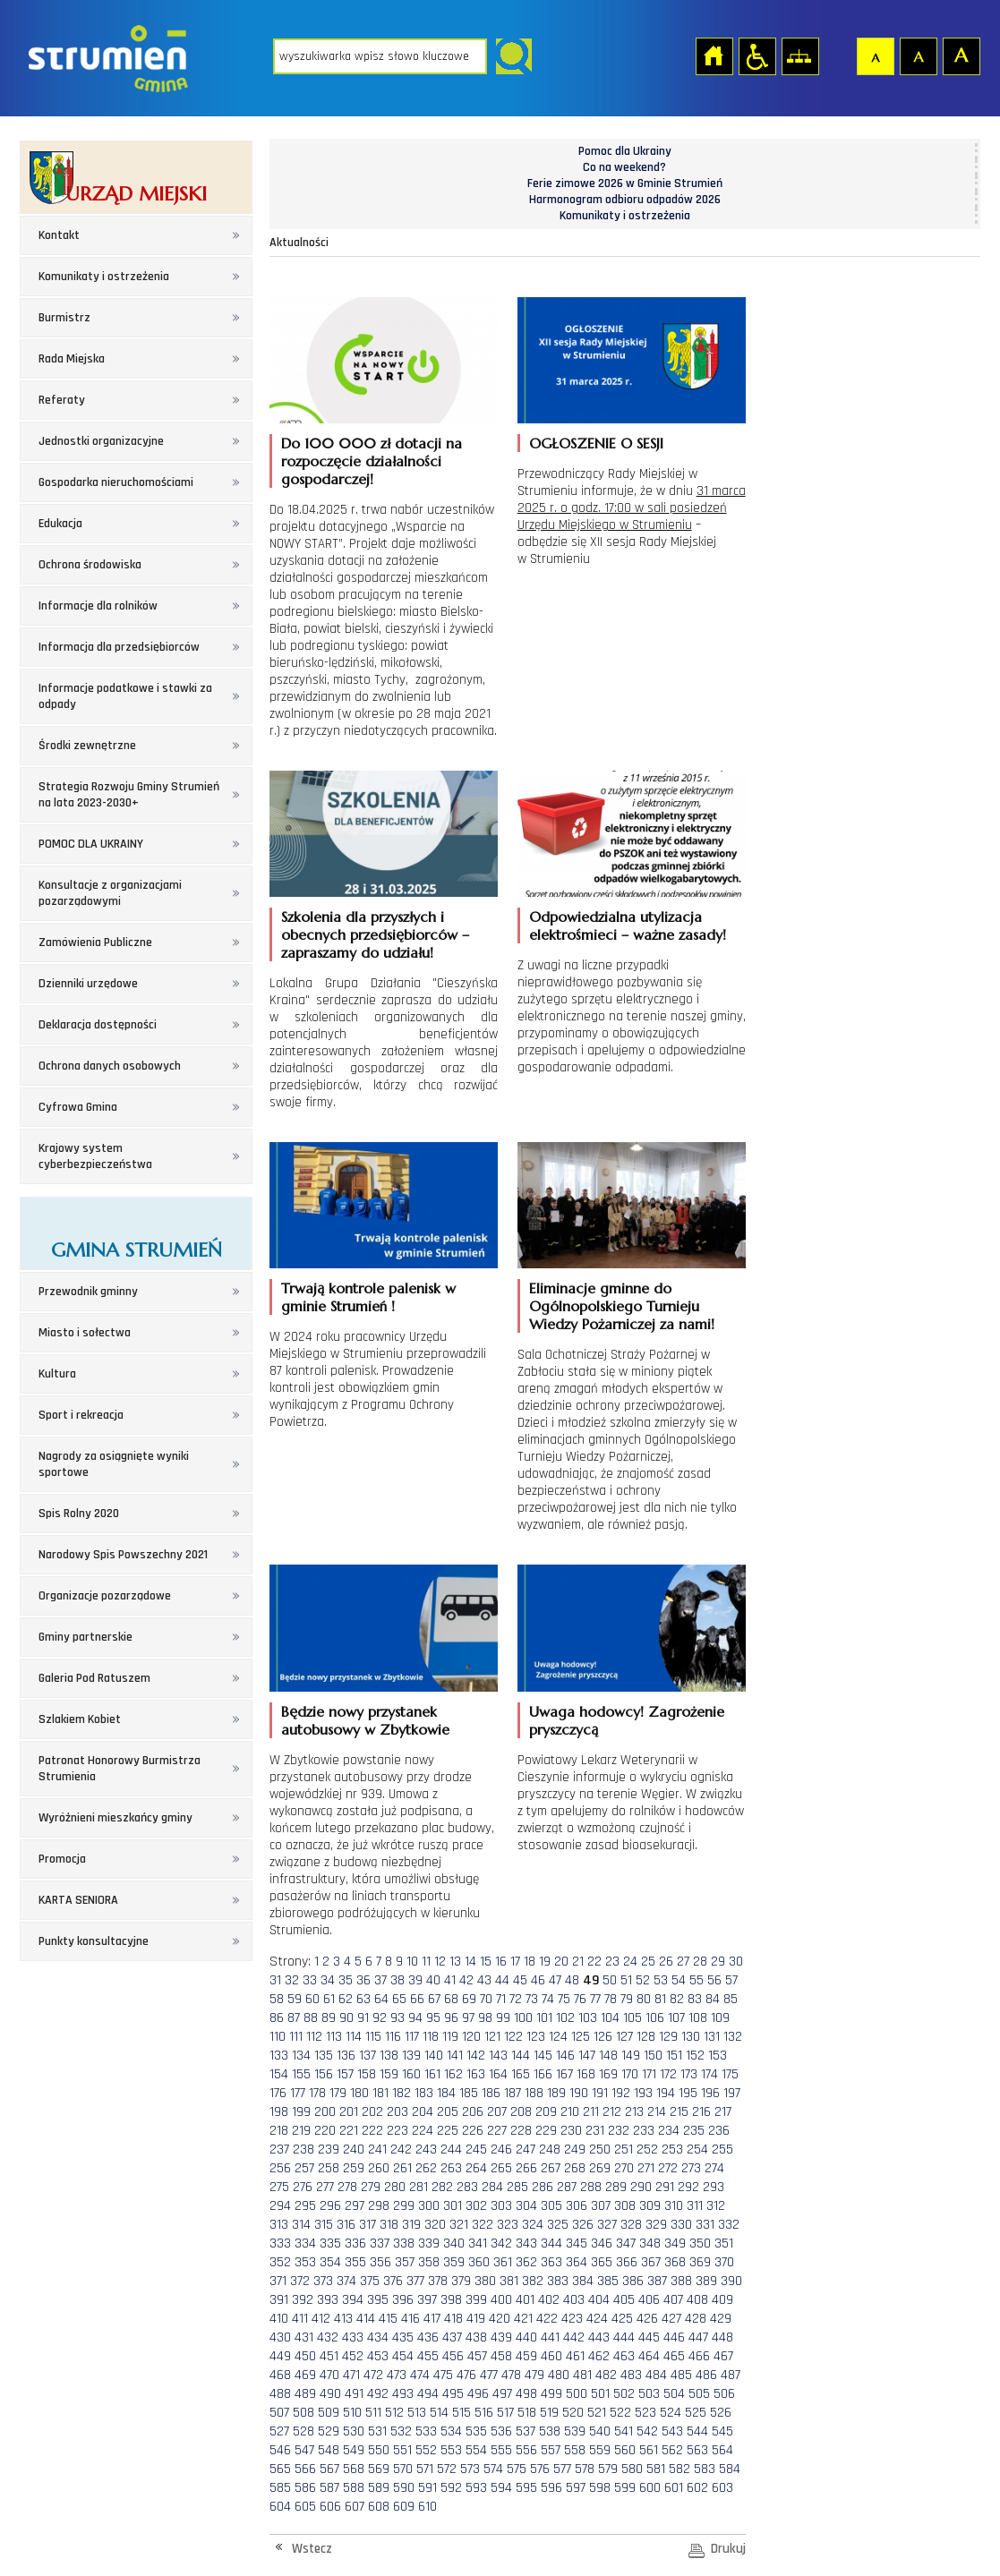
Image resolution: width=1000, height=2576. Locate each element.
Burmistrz (64, 318)
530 (353, 2431)
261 (402, 2168)
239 (328, 2149)
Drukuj (728, 2548)
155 (301, 2074)
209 (546, 2112)
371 (277, 2281)
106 (654, 2018)
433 (352, 2337)
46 (538, 1980)
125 (580, 2036)
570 (403, 2469)
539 (574, 2431)
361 (502, 2262)
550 (378, 2450)
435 (403, 2337)
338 (404, 2243)
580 (632, 2469)
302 (476, 2205)
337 (379, 2243)
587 (329, 2487)
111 (296, 2036)
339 (429, 2243)
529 (328, 2431)
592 (451, 2487)
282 (442, 2187)
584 (729, 2469)
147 (586, 2055)
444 (624, 2337)
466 (699, 2356)
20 (561, 1961)
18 (529, 1961)
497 (502, 2393)
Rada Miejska (71, 359)
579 (608, 2469)
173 (688, 2074)
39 (415, 1980)
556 (526, 2450)
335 (330, 2243)
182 (401, 2093)
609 (404, 2506)
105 (632, 2018)
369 (700, 2262)
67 (434, 1999)
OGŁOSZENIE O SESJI (596, 443)
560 (625, 2450)
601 (673, 2487)
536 (501, 2431)
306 (576, 2205)
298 (378, 2205)
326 (583, 2224)
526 (720, 2412)
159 (389, 2074)
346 (601, 2243)
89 (328, 2018)
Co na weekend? (624, 167)
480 (558, 2375)
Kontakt (59, 235)
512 (394, 2412)
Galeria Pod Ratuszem (94, 1678)
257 (304, 2168)
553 (451, 2450)
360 (479, 2262)
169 (608, 2074)
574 (493, 2469)
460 (551, 2356)
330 (681, 2224)
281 (418, 2187)
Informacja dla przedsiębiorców (119, 647)
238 (303, 2149)
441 (550, 2337)
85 (730, 1999)
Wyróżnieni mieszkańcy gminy (115, 1818)
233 (643, 2130)
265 (501, 2168)
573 (470, 2469)
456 (453, 2356)
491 (354, 2393)
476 (466, 2375)
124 (558, 2036)
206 (472, 2112)
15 (485, 1961)
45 (520, 1980)
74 (548, 1999)
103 (587, 2018)
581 (655, 2469)
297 (354, 2205)
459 (526, 2356)
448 (722, 2337)
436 (428, 2337)
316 (346, 2224)
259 (353, 2168)
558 (574, 2450)
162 (453, 2074)
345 (576, 2243)
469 (305, 2375)
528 (303, 2431)
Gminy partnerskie (85, 1637)
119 (450, 2036)
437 (452, 2337)
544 (697, 2431)
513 (416, 2412)
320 (435, 2224)
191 (600, 2093)
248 (549, 2149)
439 (501, 2337)
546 (280, 2450)
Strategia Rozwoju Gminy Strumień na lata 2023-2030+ (128, 795)
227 (497, 2130)
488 (280, 2393)
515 (461, 2412)
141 (455, 2055)
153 (717, 2055)
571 (424, 2469)
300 (429, 2205)
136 (346, 2055)
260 (378, 2168)
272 (668, 2168)
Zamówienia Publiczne (95, 942)
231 (594, 2130)
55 (696, 1980)
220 (325, 2130)
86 (276, 2018)
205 (447, 2112)
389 (706, 2281)
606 (330, 2506)
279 (370, 2187)
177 (297, 2093)
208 (521, 2112)
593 (476, 2487)
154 (278, 2074)
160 (411, 2074)
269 (600, 2168)
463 (624, 2356)
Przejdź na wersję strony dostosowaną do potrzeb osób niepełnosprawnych (756, 55)
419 (475, 2318)
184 (446, 2093)
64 (381, 1999)
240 (353, 2149)
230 (571, 2130)
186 (491, 2093)
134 (301, 2055)
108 (697, 2018)
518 (526, 2412)
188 (534, 2093)
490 (330, 2393)
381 (509, 2281)
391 (278, 2299)
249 (574, 2149)
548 (328, 2450)
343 (526, 2243)
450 (305, 2356)
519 (549, 2412)
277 (325, 2187)
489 (305, 2393)
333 (280, 2243)
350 (700, 2243)
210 (569, 2112)
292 (688, 2187)
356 (380, 2262)
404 (599, 2299)
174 (709, 2074)
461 (575, 2356)
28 (700, 1961)
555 (501, 2450)
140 (433, 2055)
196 (710, 2093)
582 (679, 2469)
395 (378, 2299)
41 (450, 1980)
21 (578, 1961)
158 (366, 2074)
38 (397, 1980)
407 (673, 2299)
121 (492, 2036)
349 (675, 2243)
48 (572, 1980)
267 (550, 2168)
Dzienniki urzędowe (88, 984)
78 (610, 1999)
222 (372, 2130)
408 (697, 2299)
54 (678, 1980)
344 (551, 2243)
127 (624, 2036)
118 (431, 2036)
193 (643, 2093)
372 (300, 2281)
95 (433, 2018)
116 (393, 2036)
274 (714, 2168)
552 (426, 2450)
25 (648, 1961)
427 (671, 2318)
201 (348, 2112)
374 (346, 2281)
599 (625, 2487)
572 (447, 2469)
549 (353, 2450)
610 (427, 2506)
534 (451, 2431)
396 (403, 2299)
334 (305, 2243)
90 (346, 2018)
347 (626, 2243)
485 (681, 2375)
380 (485, 2281)
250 (600, 2149)
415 (388, 2318)
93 (397, 2018)
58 (276, 1999)
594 (501, 2487)
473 (396, 2375)
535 (476, 2431)
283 (467, 2187)
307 (601, 2205)
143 (498, 2055)
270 (624, 2168)
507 (279, 2412)
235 (694, 2130)
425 (622, 2318)
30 (736, 1961)
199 (301, 2112)
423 (572, 2318)
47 (555, 1980)
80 (644, 1999)
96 (451, 2018)
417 (431, 2318)
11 (426, 1961)
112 (314, 2036)
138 (389, 2055)
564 (722, 2450)
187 (512, 2093)
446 (674, 2337)
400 (501, 2299)
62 (345, 1999)
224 (422, 2130)
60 (312, 1999)
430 (280, 2337)
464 (649, 2356)
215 (679, 2112)
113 (334, 2036)
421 (523, 2318)
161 (432, 2074)
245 (476, 2149)
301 (452, 2205)
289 (616, 2187)
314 (301, 2224)
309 (650, 2205)
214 (656, 2112)
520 (573, 2412)
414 (365, 2318)
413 (343, 2318)
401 (525, 2299)
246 (501, 2149)
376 (393, 2281)
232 (618, 2130)
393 (327, 2299)
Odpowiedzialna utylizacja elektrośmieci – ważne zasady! (627, 925)
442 (574, 2337)
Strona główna (713, 55)
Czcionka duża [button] (960, 55)
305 (551, 2205)
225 (447, 2130)
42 (466, 1980)
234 (668, 2130)
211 (591, 2112)
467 (723, 2356)
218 (278, 2130)
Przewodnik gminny (88, 1292)
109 (720, 2018)
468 (280, 2375)
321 (458, 2224)
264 (476, 2168)
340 (454, 2243)
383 (557, 2281)
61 (329, 1999)
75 (564, 1999)
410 (278, 2318)
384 (583, 2281)
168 (586, 2074)
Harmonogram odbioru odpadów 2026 (625, 200)
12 (440, 1961)
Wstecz (312, 2548)
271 (645, 2168)
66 (417, 1999)
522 (620, 2412)
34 (328, 1980)
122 (513, 2036)
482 (606, 2375)
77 (595, 1999)
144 (520, 2055)
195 (688, 2093)
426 (647, 2318)
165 (520, 2074)
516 (483, 2412)
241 (377, 2149)
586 (305, 2487)
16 (501, 1961)
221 (348, 2130)
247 (525, 2149)
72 (515, 1999)
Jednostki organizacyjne (101, 441)
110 (277, 2036)
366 (626, 2262)
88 (310, 2018)
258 (328, 2168)
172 (668, 2074)
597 (575, 2487)
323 (507, 2224)
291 (664, 2187)
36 (363, 1980)
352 (280, 2262)
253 (672, 2149)
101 (544, 2018)
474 (420, 2375)
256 (280, 2168)
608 (378, 2506)
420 (499, 2318)
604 (280, 2506)
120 (471, 2036)
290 (641, 2187)
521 (596, 2412)
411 (300, 2318)
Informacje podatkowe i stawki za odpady (125, 696)
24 (630, 1961)
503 (649, 2393)
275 (279, 2187)
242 (401, 2149)
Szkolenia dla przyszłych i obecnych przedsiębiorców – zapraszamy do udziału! (375, 934)
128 (646, 2036)
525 (695, 2412)
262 (426, 2168)
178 (317, 2093)
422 (547, 2318)
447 (698, 2337)
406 (649, 2299)
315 (323, 2224)
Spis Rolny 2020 (78, 1514)
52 (643, 1980)
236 (719, 2130)
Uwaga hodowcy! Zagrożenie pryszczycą (626, 1720)
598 (600, 2487)
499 (551, 2393)
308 (625, 2205)
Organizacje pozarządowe (104, 1596)
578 (584, 2469)
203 (397, 2112)
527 (279, 2431)
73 (532, 1999)
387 (657, 2281)
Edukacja (60, 524)
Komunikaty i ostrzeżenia (103, 277)
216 (701, 2112)
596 (551, 2487)
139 (411, 2055)
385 (608, 2281)
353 (305, 2262)
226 (472, 2130)
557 (550, 2450)
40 (433, 1980)
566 (305, 2469)
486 (706, 2375)
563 (697, 2450)
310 (673, 2205)
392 (302, 2299)
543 (672, 2431)
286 (542, 2187)
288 (591, 2187)
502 (624, 2393)
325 (557, 2224)
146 (565, 2055)
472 (373, 2375)
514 (439, 2412)
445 (649, 2337)
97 (468, 2018)
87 (293, 2018)
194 (665, 2093)
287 (567, 2187)
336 (355, 2243)
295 (305, 2205)
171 (649, 2074)
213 (634, 2112)
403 (574, 2299)
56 (714, 1980)
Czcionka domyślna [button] (874, 55)
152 (695, 2055)
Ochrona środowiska (89, 565)
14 (470, 1961)
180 (359, 2093)
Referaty (61, 400)
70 (486, 1999)
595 (526, 2487)
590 (404, 2487)
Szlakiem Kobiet (79, 1719)
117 (412, 2036)
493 (403, 2393)
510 (352, 2412)
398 (451, 2299)
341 (477, 2243)
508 (303, 2412)
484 (656, 2375)
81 (660, 1999)
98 (485, 2018)
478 (511, 2375)
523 (645, 2412)
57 (731, 1980)
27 (683, 1961)
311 (695, 2205)
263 (451, 2168)
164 (498, 2074)
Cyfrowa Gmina (77, 1107)
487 (730, 2375)
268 (574, 2168)
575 (516, 2469)
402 (549, 2299)
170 (629, 2074)
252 (647, 2149)
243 (426, 2149)
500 (576, 2393)
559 (600, 2450)
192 (620, 2093)
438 (476, 2337)
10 (412, 1961)
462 (599, 2356)
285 (517, 2187)
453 (378, 2356)
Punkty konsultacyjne (93, 1941)
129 (668, 2036)
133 (278, 2055)
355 (355, 2262)
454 (403, 2356)
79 (626, 1999)
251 (623, 2149)
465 (674, 2356)
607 (354, 2506)
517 (505, 2412)
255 (722, 2149)
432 (327, 2337)
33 (310, 1980)
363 (551, 2262)
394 (352, 2299)
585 (280, 2487)
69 (469, 1999)
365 (601, 2262)
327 (607, 2224)
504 (674, 2393)
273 (691, 2168)
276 (302, 2187)
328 (631, 2224)
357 (405, 2262)
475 (443, 2375)
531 (377, 2431)
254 (697, 2149)
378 (438, 2281)
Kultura (57, 1374)
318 (389, 2224)
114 (354, 2036)
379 (461, 2281)
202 (372, 2112)
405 (624, 2299)
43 (484, 1980)
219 (301, 2130)
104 (610, 2018)
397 (427, 2299)
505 (699, 2393)
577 (562, 2469)
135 (323, 2055)
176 (277, 2093)
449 (280, 2356)
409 (722, 2299)
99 (503, 2018)
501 (600, 2393)
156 (323, 2074)
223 (397, 2130)
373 (323, 2281)
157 (345, 2074)
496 (478, 2393)
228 (521, 2130)
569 (378, 2469)
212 (612, 2112)
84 (712, 1999)
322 (482, 2224)
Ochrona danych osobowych (109, 1066)
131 (712, 2036)
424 (597, 2318)
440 (526, 2337)
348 (650, 2243)
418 (453, 2318)
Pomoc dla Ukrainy (624, 151)
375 (370, 2281)
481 (582, 2375)
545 (722, 2431)
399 (476, 2299)
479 (534, 2375)
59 (294, 1999)
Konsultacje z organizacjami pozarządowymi (110, 893)
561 (648, 2450)
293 (713, 2187)
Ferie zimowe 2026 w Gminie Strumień (624, 183)
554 (476, 2450)
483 (631, 2375)
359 (454, 2262)
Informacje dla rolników (98, 606)
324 (532, 2224)
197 (731, 2093)
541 (623, 2431)
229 (546, 2130)
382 (532, 2281)
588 (353, 2487)
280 (395, 2187)
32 (292, 1980)
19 (545, 1961)
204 (422, 2112)
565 (280, 2469)
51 (626, 1980)
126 (603, 2036)
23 (612, 1961)
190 (578, 2093)
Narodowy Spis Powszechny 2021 (123, 1555)
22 (594, 1961)
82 (677, 1999)
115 (373, 2036)
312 (715, 2205)
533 (426, 2431)
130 (690, 2036)
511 (373, 2412)
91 (363, 2018)
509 (328, 2412)
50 (610, 1980)
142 (475, 2055)
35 (345, 1980)
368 (675, 2262)
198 (278, 2112)
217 (722, 2112)
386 (633, 2281)
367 (651, 2262)
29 (718, 1961)
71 (501, 1999)
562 (672, 2450)
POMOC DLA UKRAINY (90, 844)
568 (353, 2469)
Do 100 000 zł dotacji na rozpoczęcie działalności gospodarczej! (371, 461)
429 (720, 2318)
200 (325, 2112)
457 (477, 2356)
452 (352, 2356)
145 (543, 2055)
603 (722, 2487)
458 (501, 2356)
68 (451, 1999)
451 (329, 2356)
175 (730, 2074)
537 (525, 2431)
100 (523, 2018)
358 (429, 2262)
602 (697, 2487)
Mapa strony (799, 55)
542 (647, 2431)
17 (515, 1961)
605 (305, 2506)
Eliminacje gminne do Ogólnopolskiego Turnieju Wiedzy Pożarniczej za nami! (621, 1306)
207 (497, 2112)
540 (600, 2431)
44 (502, 1980)
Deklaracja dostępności (97, 1025)
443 (599, 2337)
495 (453, 2393)
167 (564, 2074)
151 (674, 2055)
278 (347, 2187)
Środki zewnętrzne (87, 746)
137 (367, 2055)
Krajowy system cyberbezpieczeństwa (95, 1156)
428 (695, 2318)
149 (630, 2055)
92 (379, 2018)
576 (540, 2469)
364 (576, 2262)
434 (378, 2337)
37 (380, 1980)
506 (724, 2393)
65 (399, 1999)
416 (410, 2318)
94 (415, 2018)
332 (728, 2224)
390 (731, 2281)
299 (404, 2205)
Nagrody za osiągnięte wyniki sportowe (113, 1464)
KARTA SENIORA (78, 1900)
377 (415, 2281)
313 (278, 2224)
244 (451, 2149)
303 (501, 2205)
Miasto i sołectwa (84, 1333)
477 (489, 2375)
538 (549, 2431)
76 (580, 1999)
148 (608, 2055)
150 (653, 2055)
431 (304, 2337)
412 (321, 2318)
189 (556, 2093)
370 (724, 2262)
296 (330, 2205)
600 (650, 2487)
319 (411, 2224)
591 (427, 2487)
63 (363, 1999)
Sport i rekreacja (81, 1415)
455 (428, 2356)
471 (351, 2375)
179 (337, 2093)
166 (543, 2074)
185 (468, 2093)
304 (526, 2205)
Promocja (62, 1859)
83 (695, 1999)
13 (455, 1961)
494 (428, 2393)
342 (501, 2243)
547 (304, 2450)
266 (526, 2168)
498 (526, 2393)
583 (704, 2469)
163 (475, 2074)
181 (380, 2093)
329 (656, 2224)
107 (676, 2018)
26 (666, 1961)
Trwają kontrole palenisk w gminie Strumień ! (368, 1297)
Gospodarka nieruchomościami (115, 482)
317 (367, 2224)
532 (401, 2431)
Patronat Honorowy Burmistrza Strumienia (119, 1769)
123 (535, 2036)
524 (670, 2412)
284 (492, 2187)
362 (526, 2262)
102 (565, 2018)
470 (329, 2375)
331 (705, 2224)
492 (378, 2393)
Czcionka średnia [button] (917, 55)
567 (329, 2469)
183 (424, 2093)
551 (402, 2450)
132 (732, 2036)
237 (279, 2149)
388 (681, 2281)
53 (661, 1980)
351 (723, 2243)
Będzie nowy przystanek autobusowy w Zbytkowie (365, 1720)
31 (275, 1980)
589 (378, 2487)
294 (280, 2205)
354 (330, 2262)
